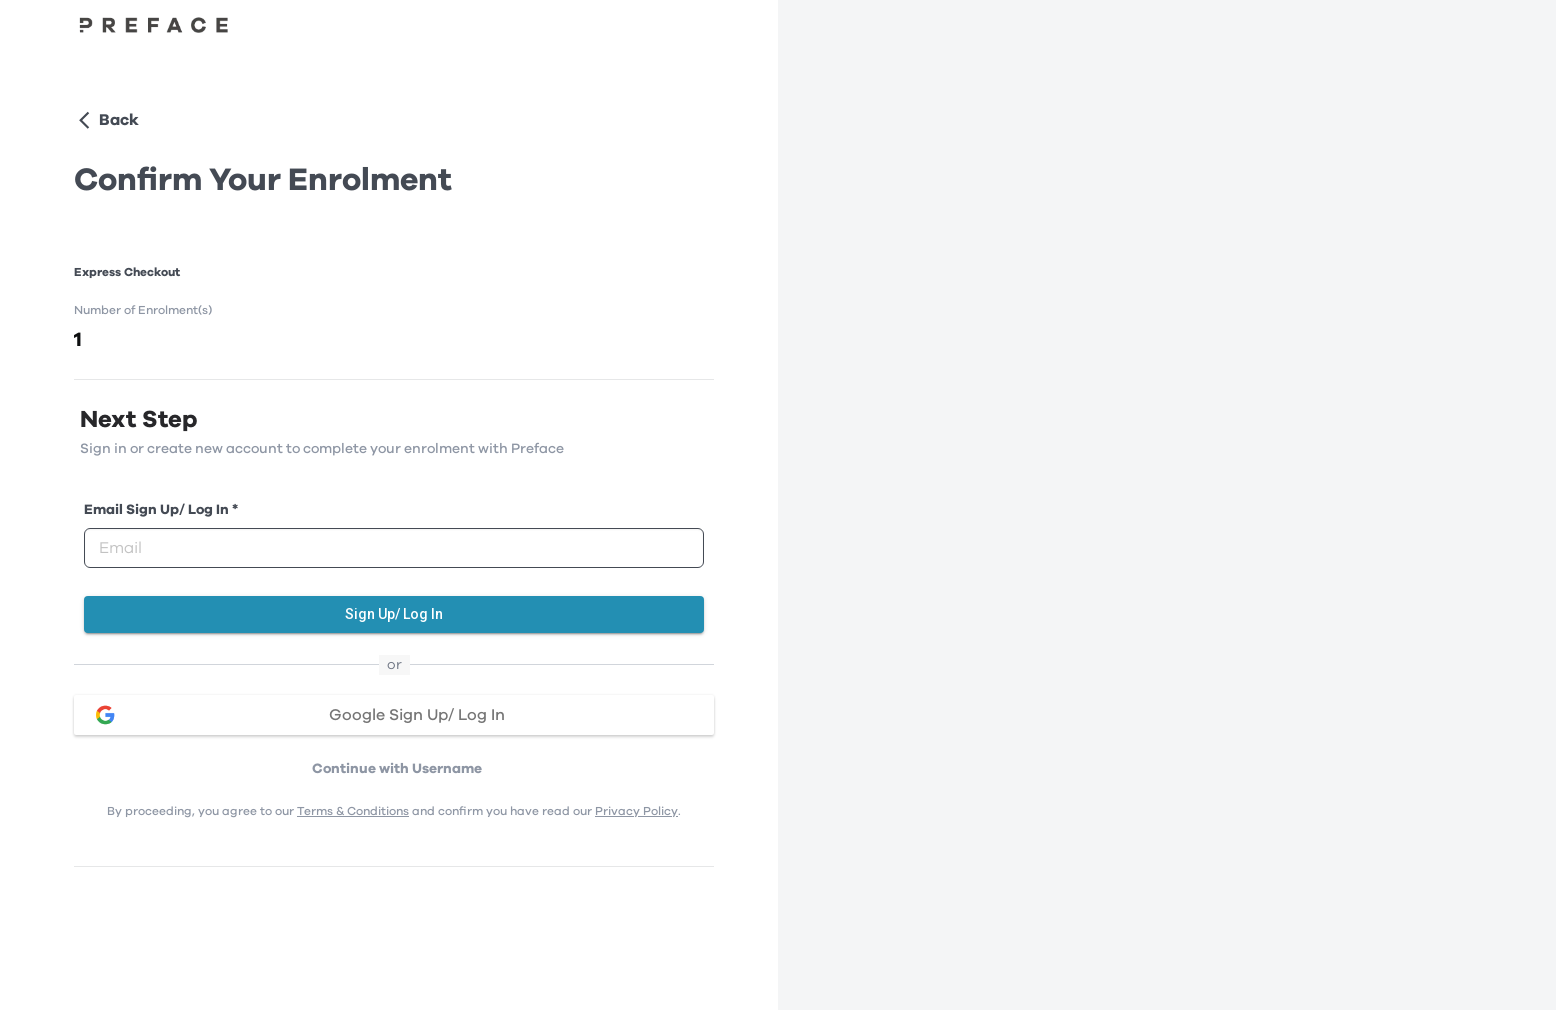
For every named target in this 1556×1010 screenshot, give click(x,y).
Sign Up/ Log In (394, 614)
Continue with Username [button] (397, 769)
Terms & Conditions (353, 811)
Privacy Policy (636, 811)
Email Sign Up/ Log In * (161, 510)
